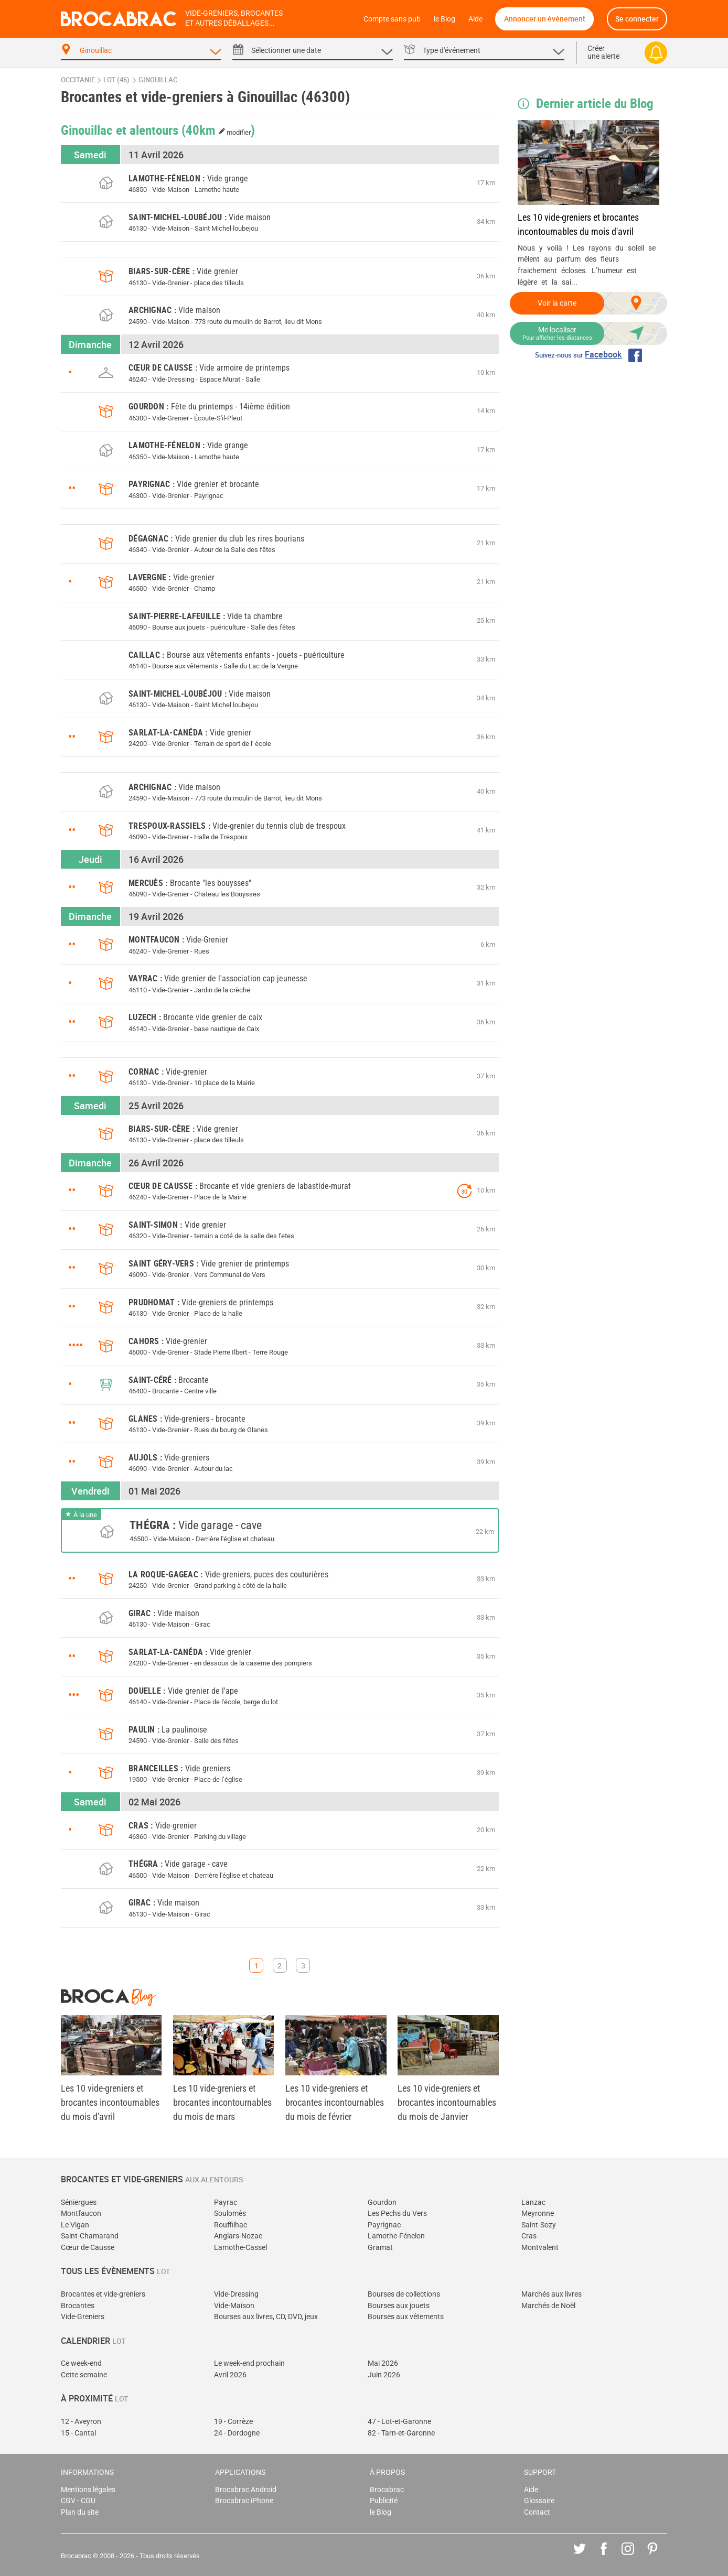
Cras (529, 2236)
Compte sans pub (392, 19)
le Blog (444, 19)
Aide (475, 19)
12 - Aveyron (81, 2421)
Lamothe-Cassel (240, 2247)
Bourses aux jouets (399, 2305)
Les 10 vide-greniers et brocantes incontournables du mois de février (334, 2102)
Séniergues (79, 2202)
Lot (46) (116, 79)
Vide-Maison (234, 2305)
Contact (537, 2512)
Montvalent (540, 2247)
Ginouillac (157, 79)
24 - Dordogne (237, 2433)
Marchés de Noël (548, 2305)
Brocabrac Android (245, 2489)
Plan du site (80, 2512)
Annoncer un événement (544, 19)
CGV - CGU (78, 2500)
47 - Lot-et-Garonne (399, 2421)
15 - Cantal (78, 2433)
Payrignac (384, 2225)
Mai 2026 (383, 2363)
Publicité (384, 2500)
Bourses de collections (404, 2294)
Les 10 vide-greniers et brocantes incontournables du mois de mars (222, 2102)
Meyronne (537, 2213)
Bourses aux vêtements (406, 2316)
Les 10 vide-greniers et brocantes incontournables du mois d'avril (578, 224)
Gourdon (382, 2202)
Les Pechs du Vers (397, 2213)
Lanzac (533, 2202)
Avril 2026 (230, 2375)
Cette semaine (84, 2375)
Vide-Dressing (236, 2294)
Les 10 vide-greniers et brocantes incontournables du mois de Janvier (447, 2102)
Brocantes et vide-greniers (103, 2294)
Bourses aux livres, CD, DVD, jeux (266, 2316)
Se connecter (637, 19)
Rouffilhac (230, 2225)
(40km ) (218, 129)
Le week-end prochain (249, 2363)
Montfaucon (81, 2213)
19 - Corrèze (233, 2421)
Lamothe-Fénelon (396, 2236)
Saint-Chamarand (90, 2236)
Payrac (225, 2202)
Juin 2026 (384, 2375)
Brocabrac (387, 2489)
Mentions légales (88, 2489)
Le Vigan (75, 2225)
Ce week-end (81, 2363)
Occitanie (78, 79)
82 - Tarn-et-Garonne (401, 2433)
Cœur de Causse (87, 2247)
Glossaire (539, 2500)
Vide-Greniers (82, 2316)
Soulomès (230, 2213)
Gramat (380, 2247)
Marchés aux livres (551, 2294)
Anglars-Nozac (238, 2236)
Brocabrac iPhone (244, 2500)
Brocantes (77, 2305)
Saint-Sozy (538, 2225)
